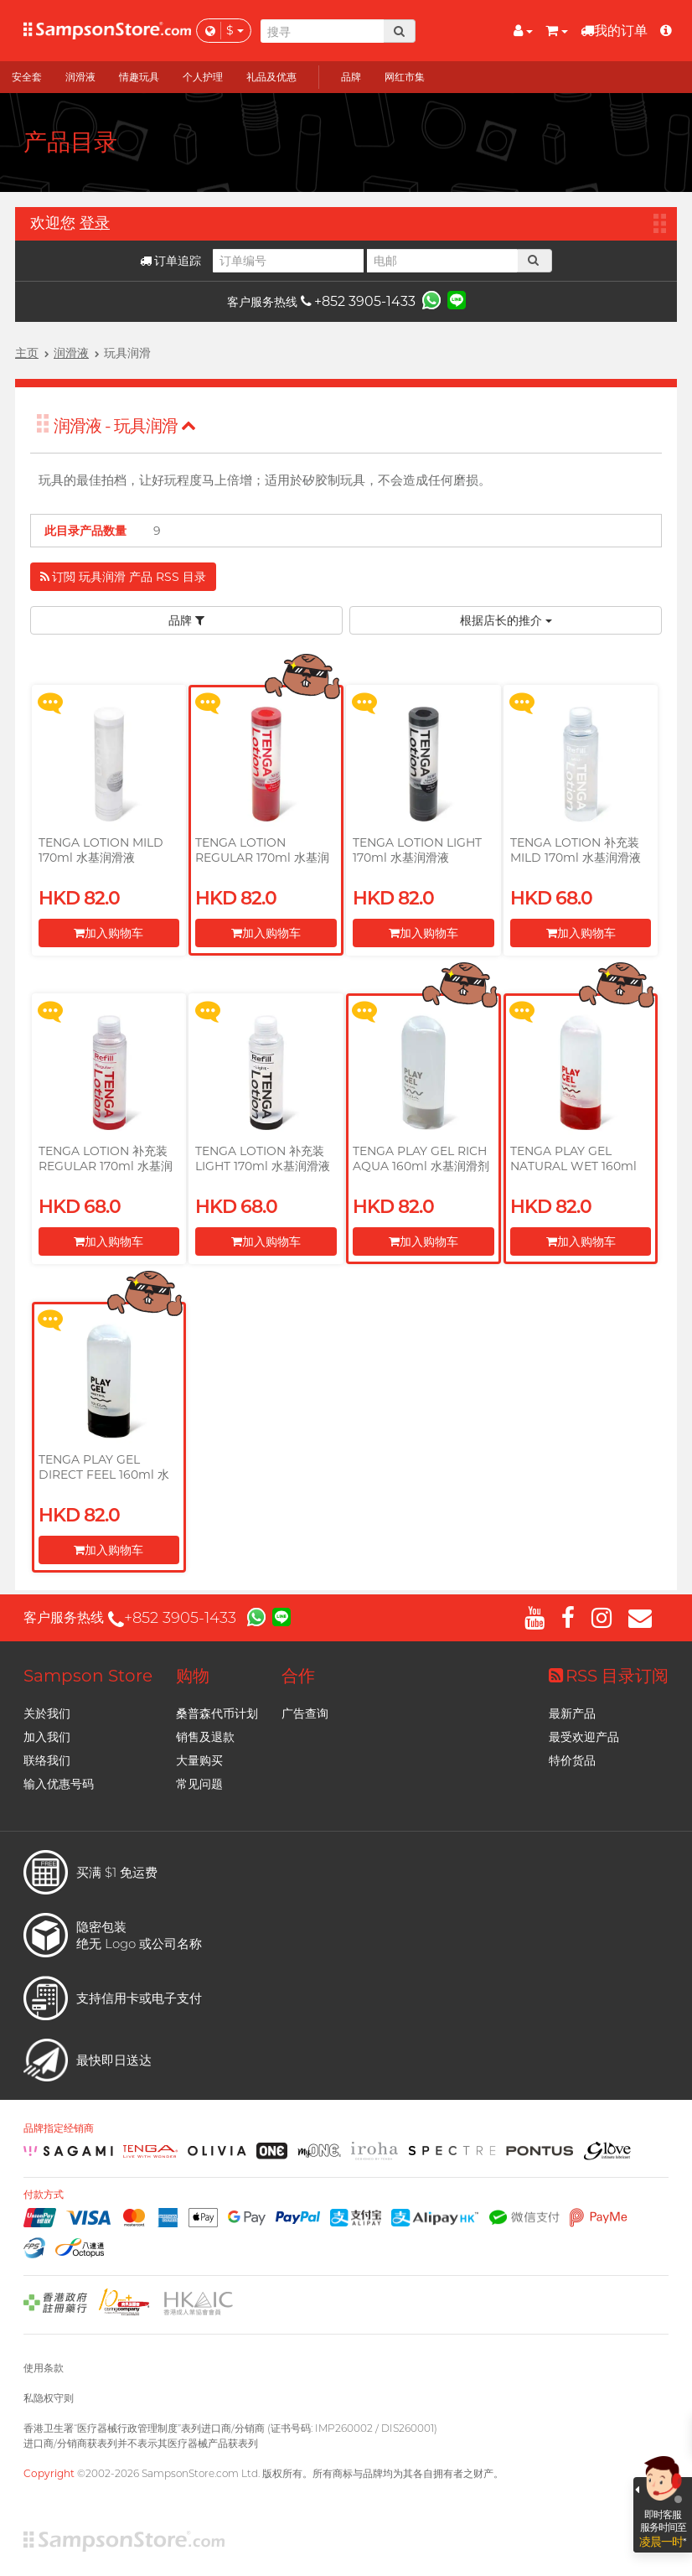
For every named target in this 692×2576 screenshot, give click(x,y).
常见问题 (199, 1783)
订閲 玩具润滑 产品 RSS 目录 (123, 576)
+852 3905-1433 (358, 301)
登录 (95, 223)
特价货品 (572, 1760)
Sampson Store (87, 1676)
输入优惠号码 (58, 1783)
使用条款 (43, 2367)
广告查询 (304, 1713)
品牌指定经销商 (58, 2128)
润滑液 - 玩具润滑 (125, 426)
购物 (192, 1676)
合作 (298, 1676)
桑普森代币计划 (217, 1713)
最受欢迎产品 (584, 1736)
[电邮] (442, 260)
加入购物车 (108, 933)
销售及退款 (205, 1736)
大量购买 (199, 1760)
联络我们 (46, 1760)
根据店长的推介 (506, 620)
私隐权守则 (48, 2398)
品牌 (186, 620)
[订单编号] (288, 260)
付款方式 (43, 2195)
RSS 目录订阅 (609, 1676)
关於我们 (46, 1713)
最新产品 (572, 1713)
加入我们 (46, 1736)
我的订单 (614, 31)
